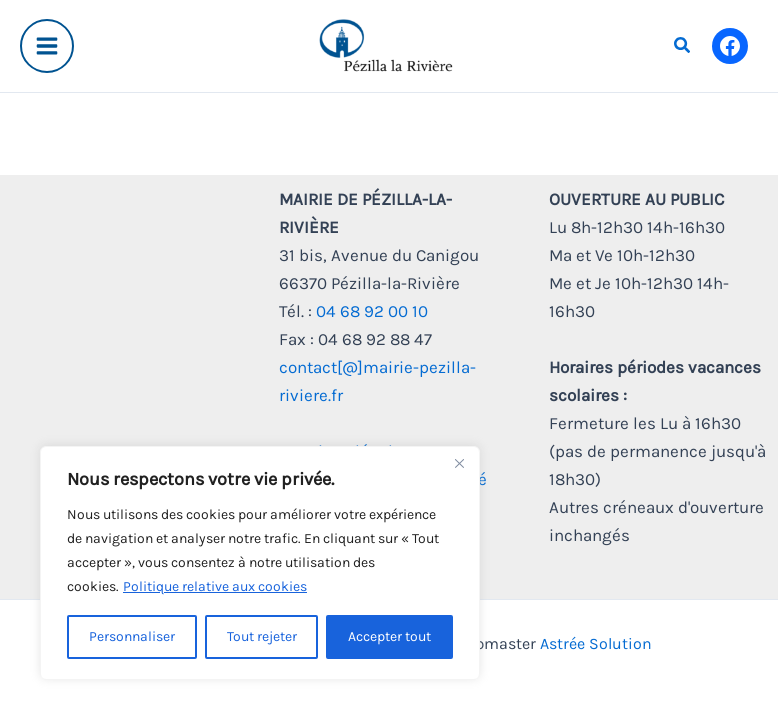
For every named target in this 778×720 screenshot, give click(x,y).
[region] (260, 563)
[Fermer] (459, 463)
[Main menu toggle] (47, 46)
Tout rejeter (262, 636)
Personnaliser (132, 636)
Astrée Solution (596, 643)
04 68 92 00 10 (372, 311)
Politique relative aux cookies (215, 586)
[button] (683, 46)
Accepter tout (389, 636)
